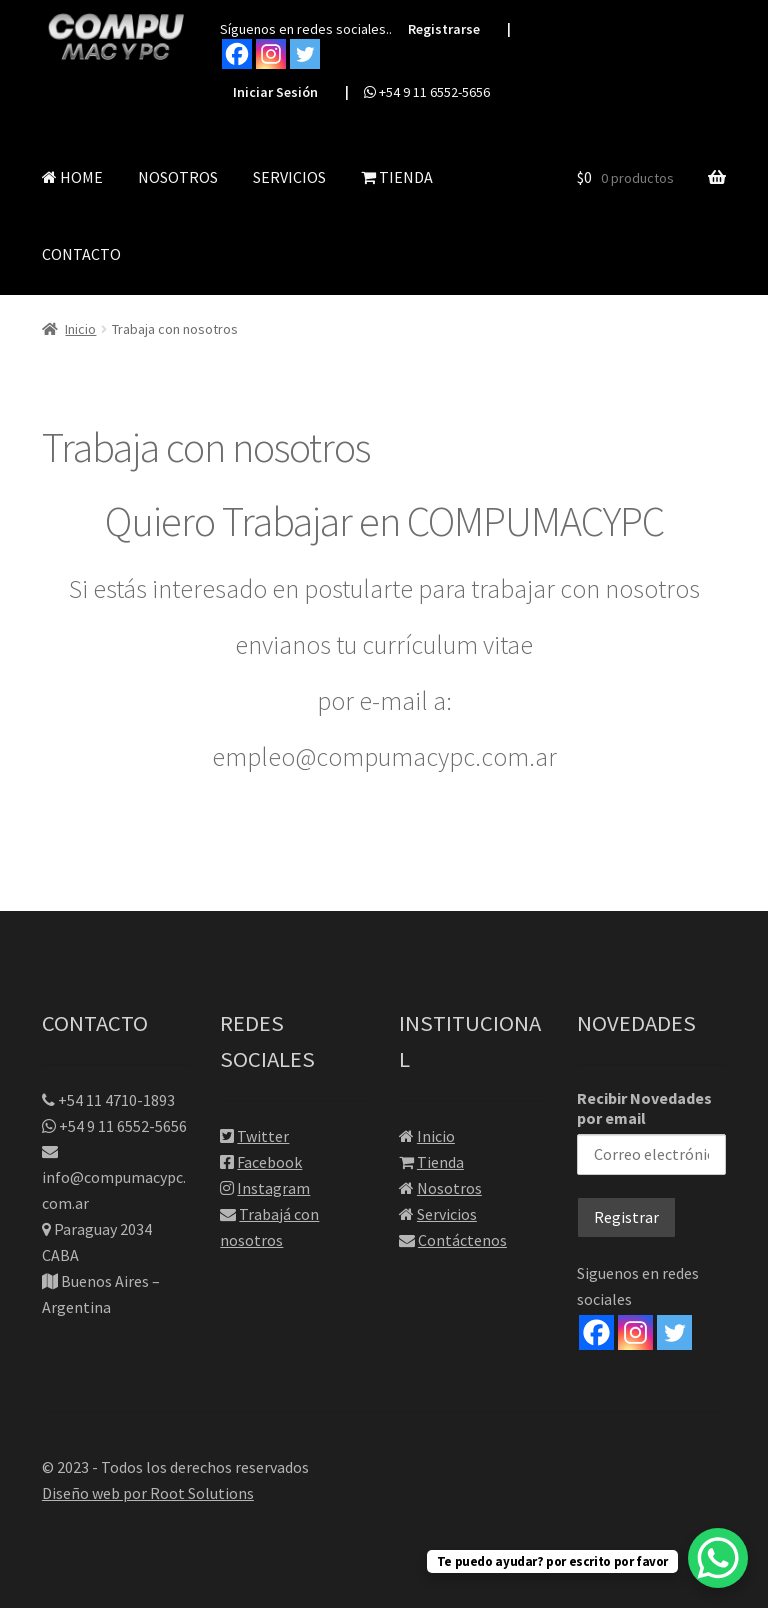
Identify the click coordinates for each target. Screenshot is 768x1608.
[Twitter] (674, 1332)
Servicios (447, 1214)
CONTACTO (81, 254)
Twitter (263, 1136)
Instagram (273, 1188)
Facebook (269, 1162)
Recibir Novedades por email (651, 1131)
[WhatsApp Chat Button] (718, 1558)
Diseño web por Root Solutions (148, 1493)
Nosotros (449, 1188)
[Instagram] (635, 1332)
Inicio (80, 329)
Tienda (440, 1162)
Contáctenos (462, 1240)
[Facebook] (596, 1332)
